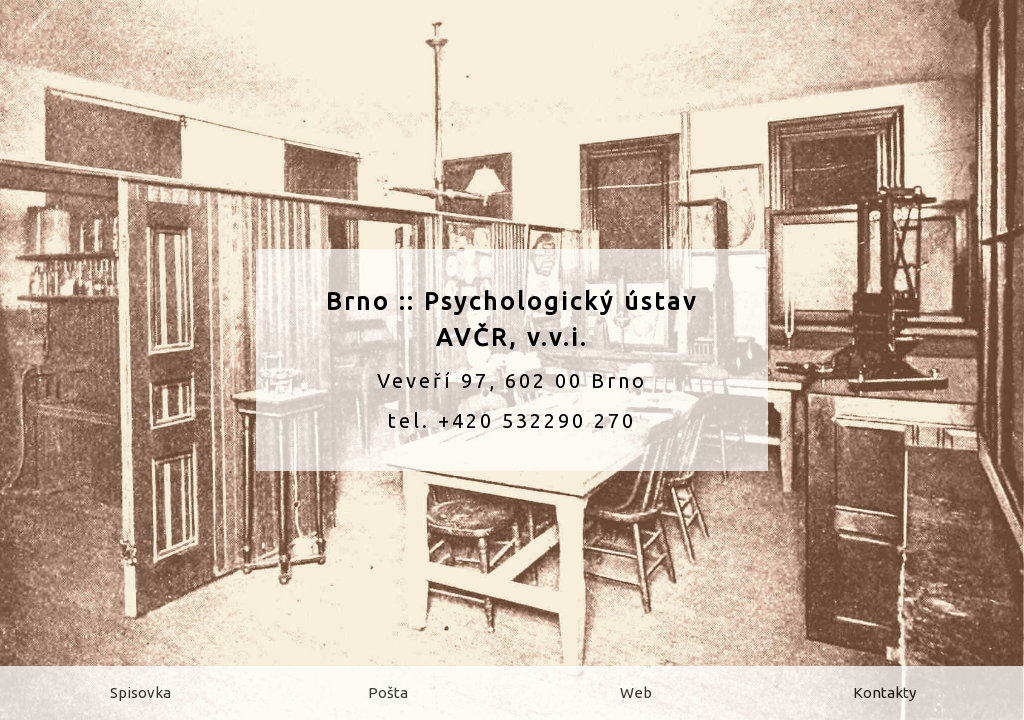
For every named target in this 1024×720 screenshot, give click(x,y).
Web (636, 692)
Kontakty (884, 692)
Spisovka (140, 692)
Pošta (388, 692)
